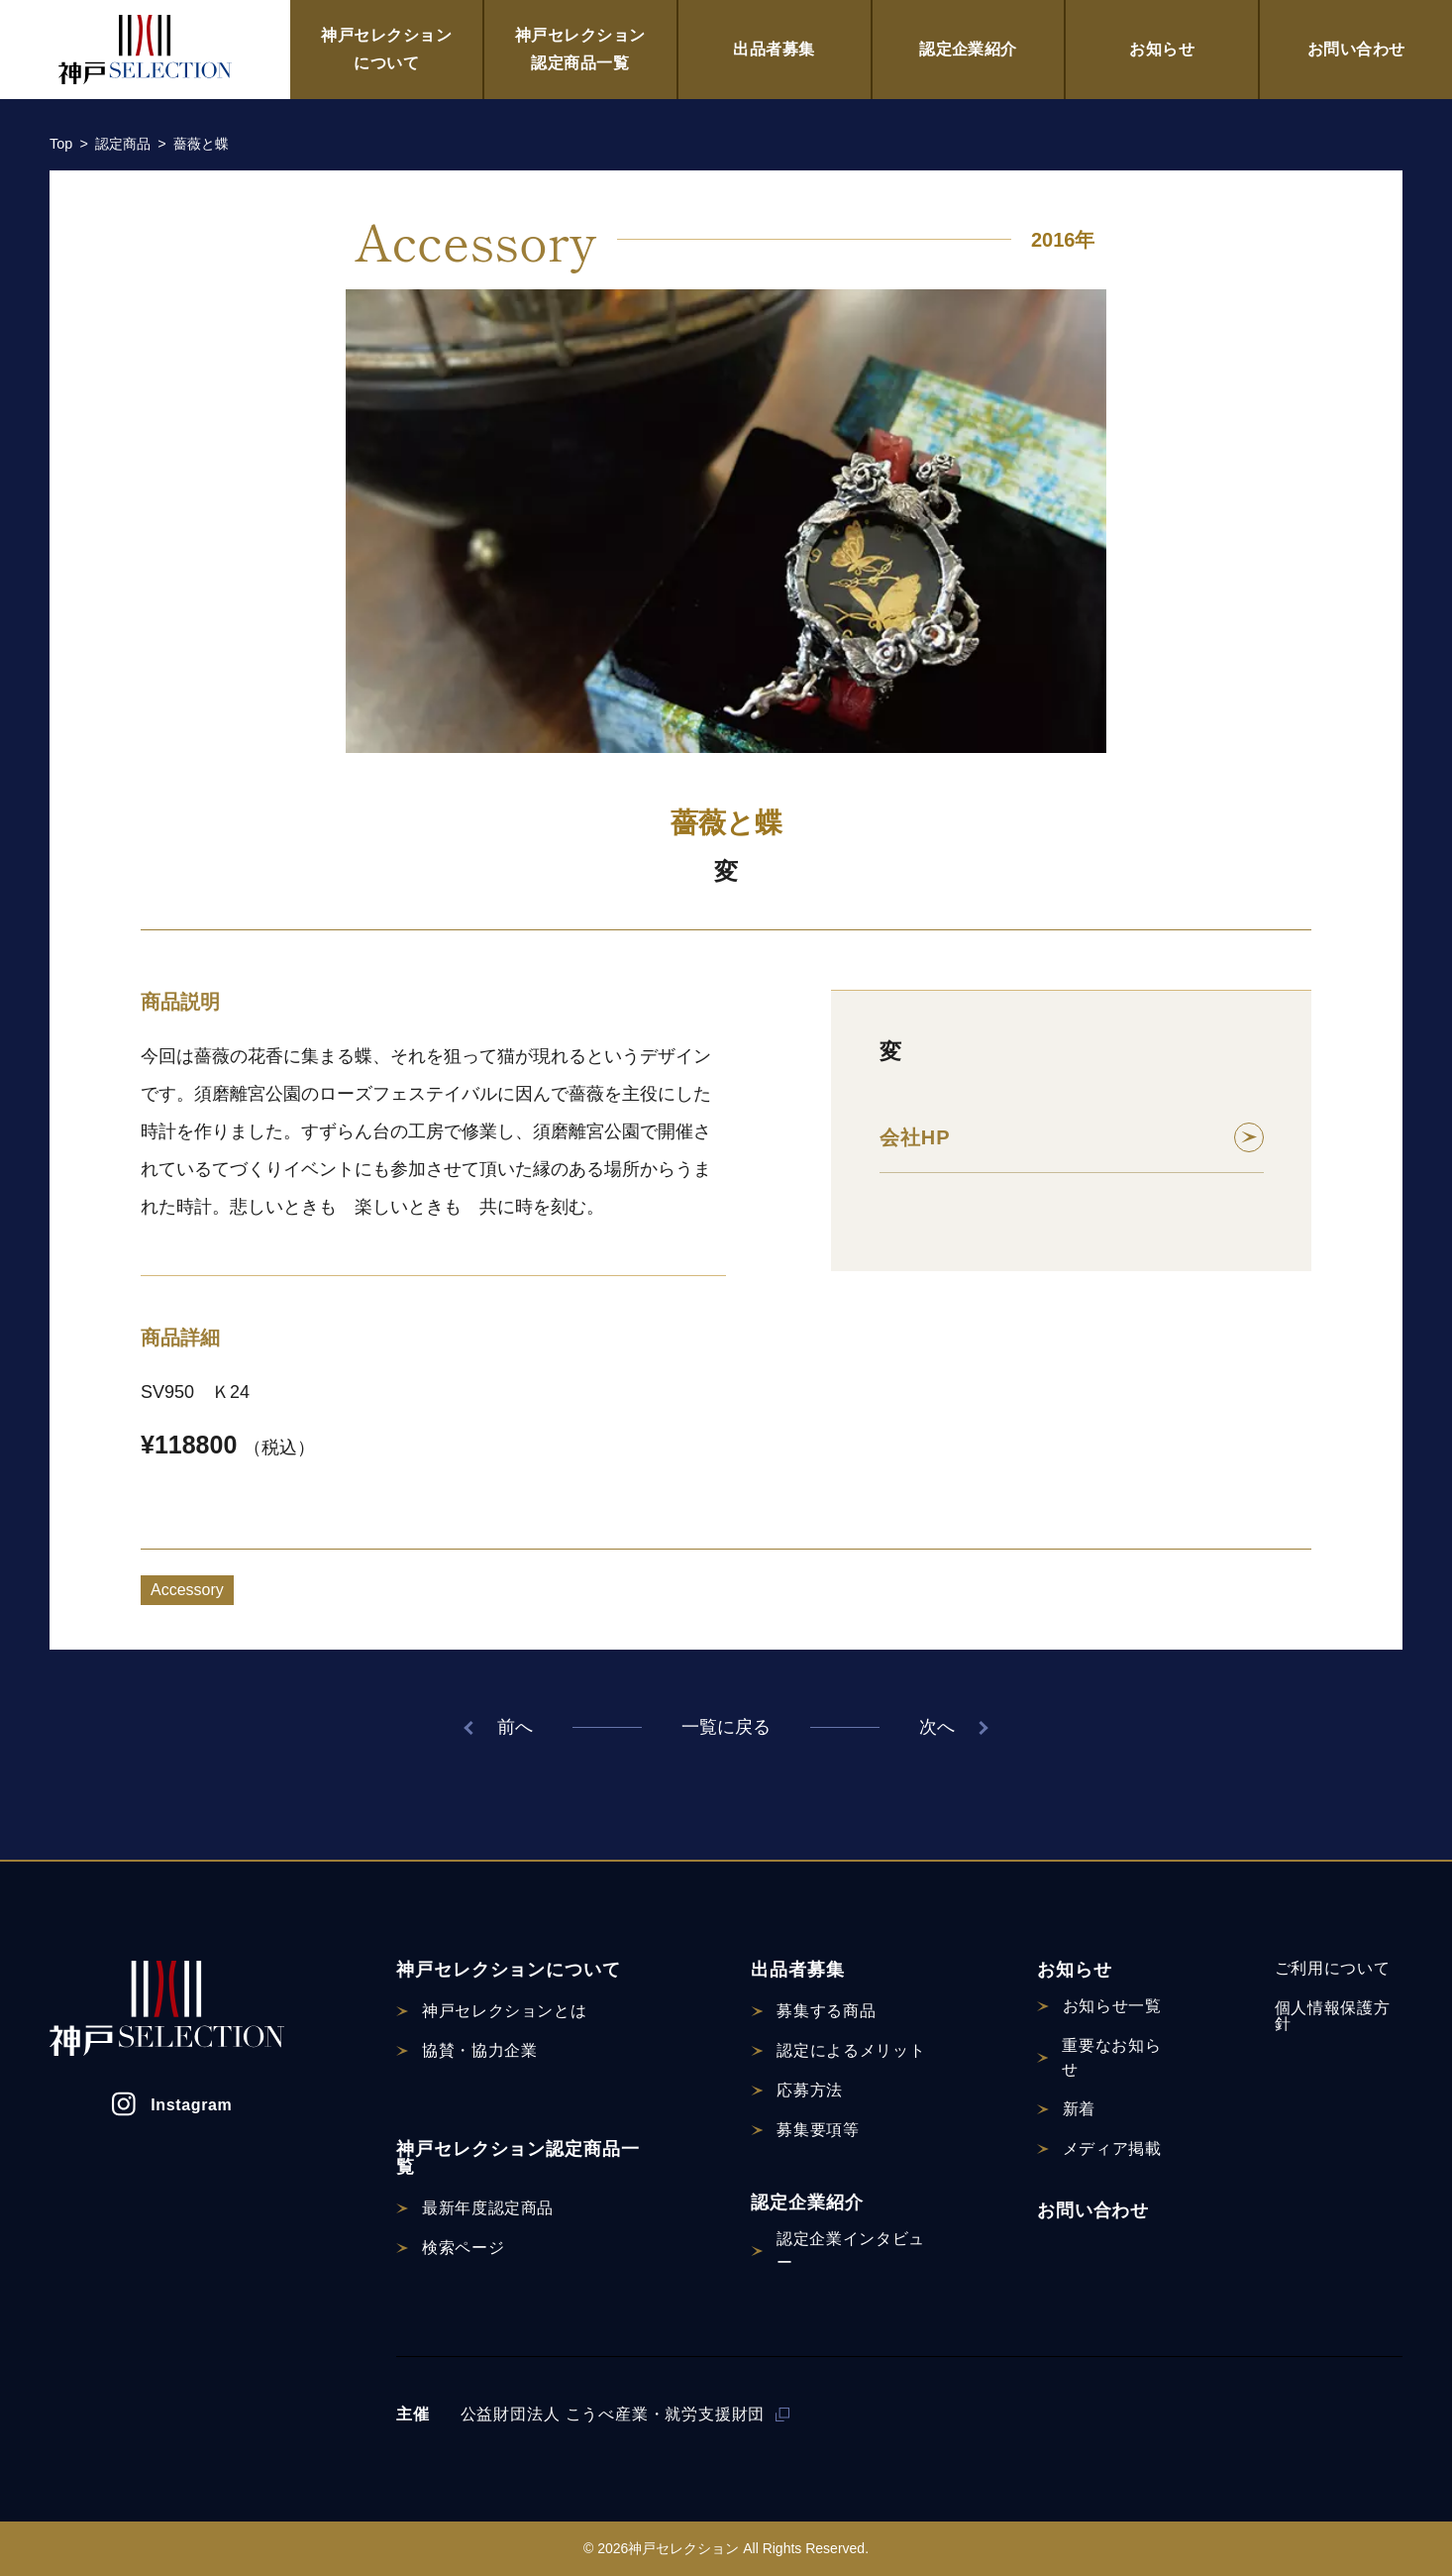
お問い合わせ (1356, 49)
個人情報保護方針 (1332, 2015)
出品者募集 (773, 49)
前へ (515, 1727)
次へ (937, 1727)
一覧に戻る (726, 1727)
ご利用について (1332, 1968)
